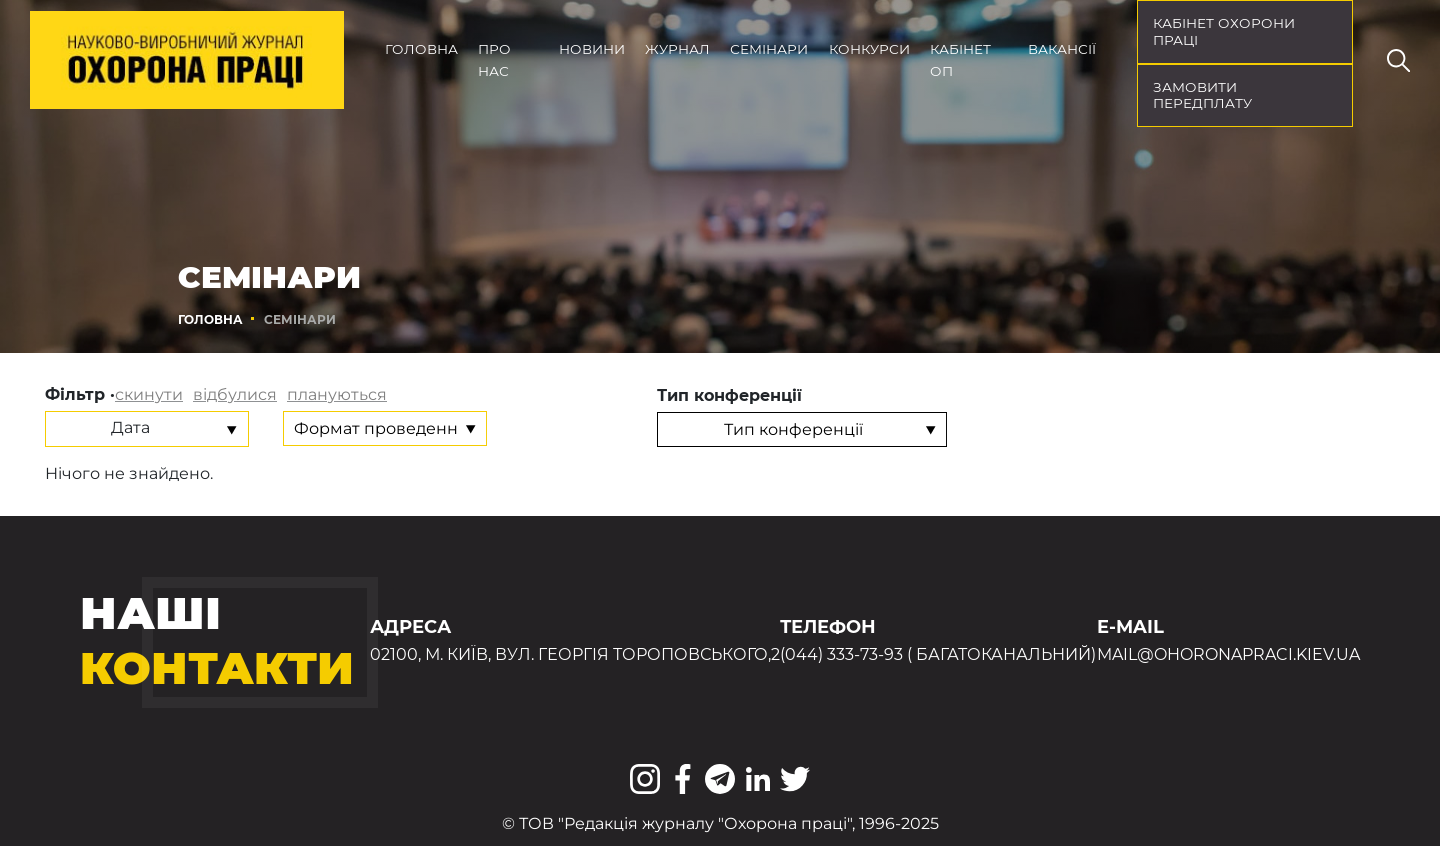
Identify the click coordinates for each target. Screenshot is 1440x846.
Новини (592, 49)
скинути (149, 394)
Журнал (677, 49)
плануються (337, 394)
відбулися (235, 394)
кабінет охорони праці (1224, 31)
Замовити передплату (1202, 95)
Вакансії (1062, 49)
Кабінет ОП (960, 60)
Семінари (769, 49)
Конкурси (869, 49)
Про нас (494, 60)
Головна (421, 49)
